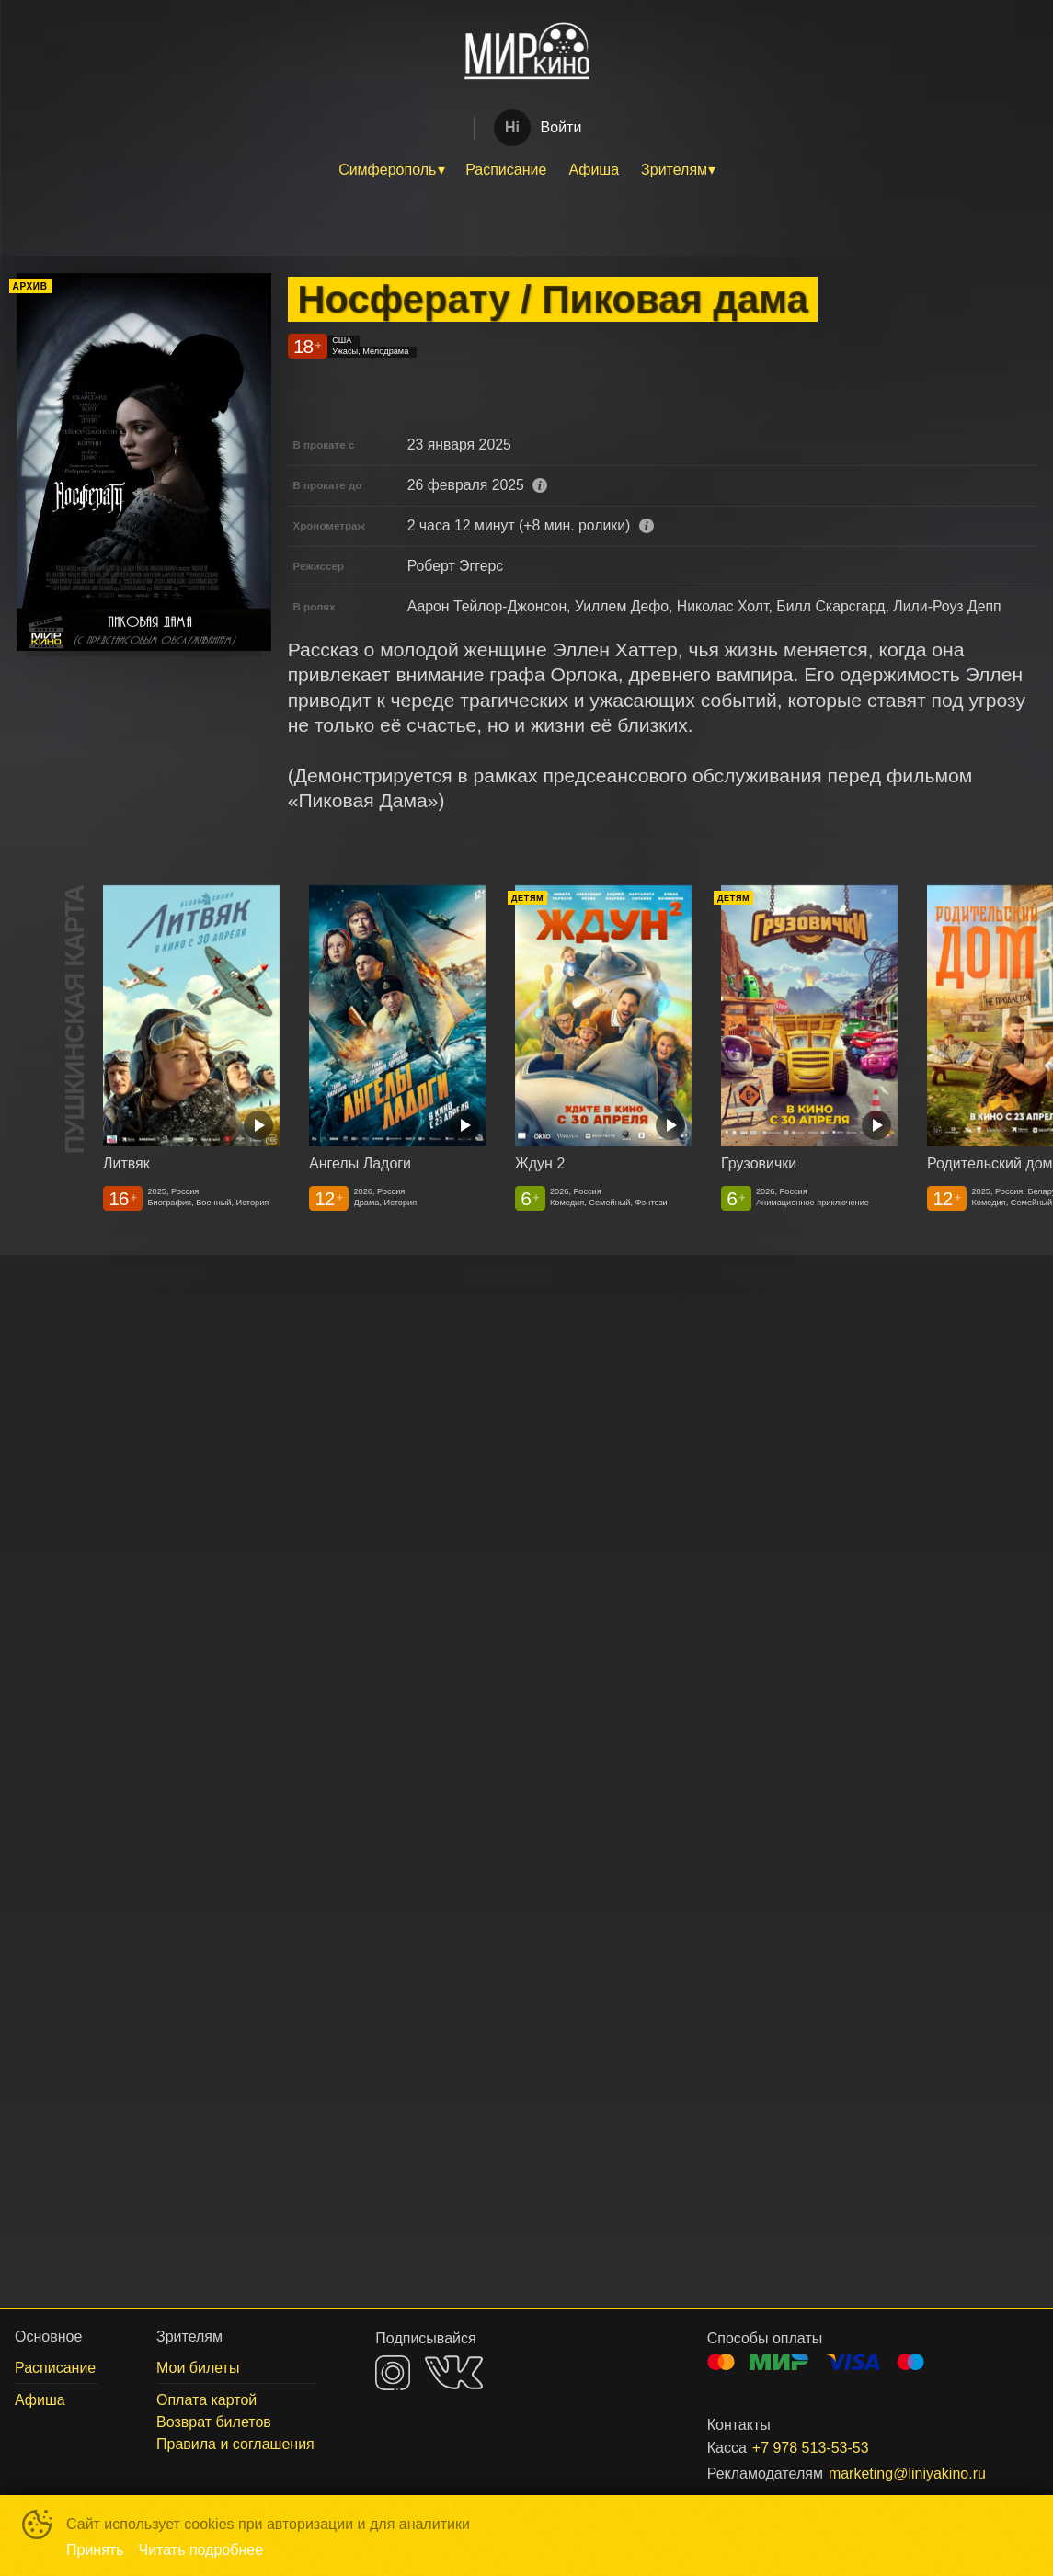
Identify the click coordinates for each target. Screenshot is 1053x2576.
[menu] (526, 170)
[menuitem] (390, 170)
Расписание (505, 169)
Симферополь (387, 169)
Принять (95, 2550)
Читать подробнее (201, 2550)
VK (454, 2372)
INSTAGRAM (392, 2372)
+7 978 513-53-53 (810, 2448)
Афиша (593, 169)
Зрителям (674, 169)
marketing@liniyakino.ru (907, 2473)
